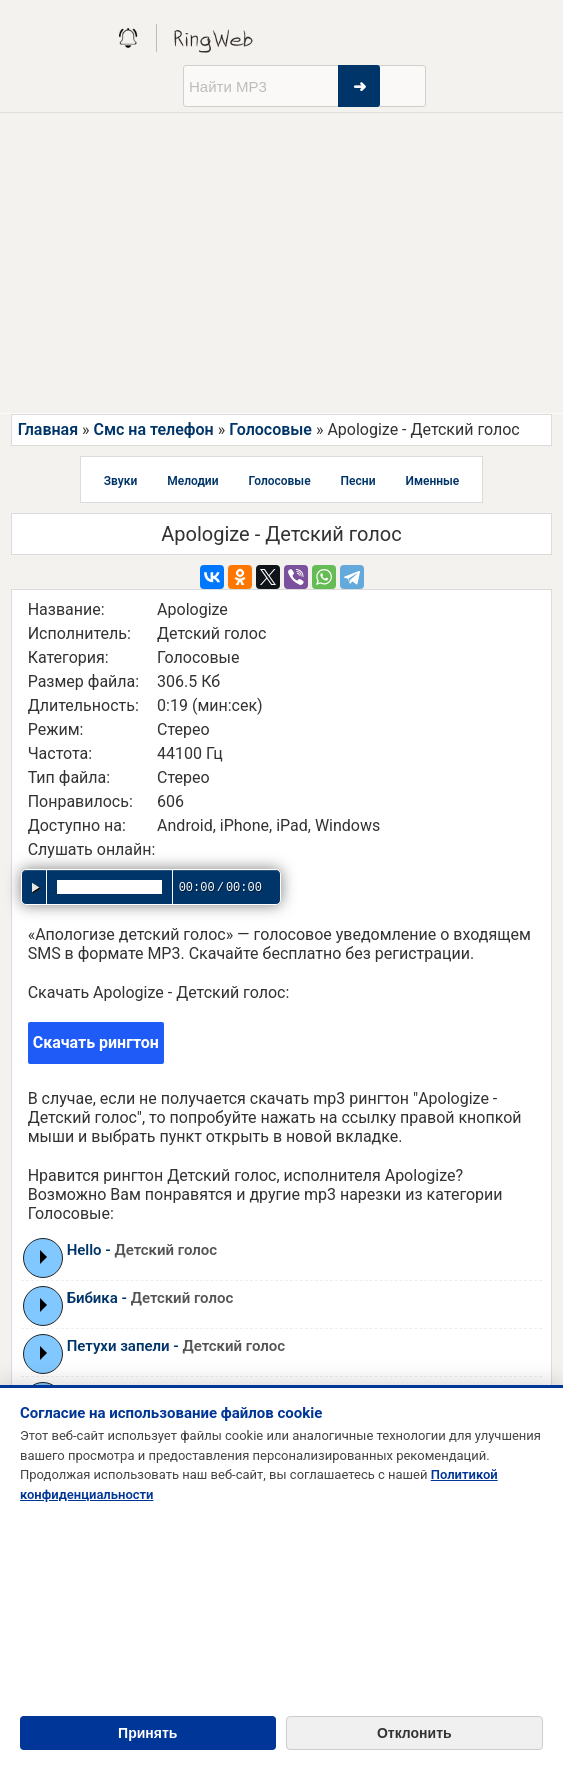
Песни (358, 481)
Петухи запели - (176, 1346)
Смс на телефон (153, 429)
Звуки (121, 481)
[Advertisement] (281, 263)
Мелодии (192, 481)
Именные (432, 481)
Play (43, 1257)
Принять (147, 1733)
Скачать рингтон (96, 1042)
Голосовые (270, 429)
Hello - (142, 1250)
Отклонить (414, 1733)
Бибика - (150, 1298)
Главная (48, 429)
